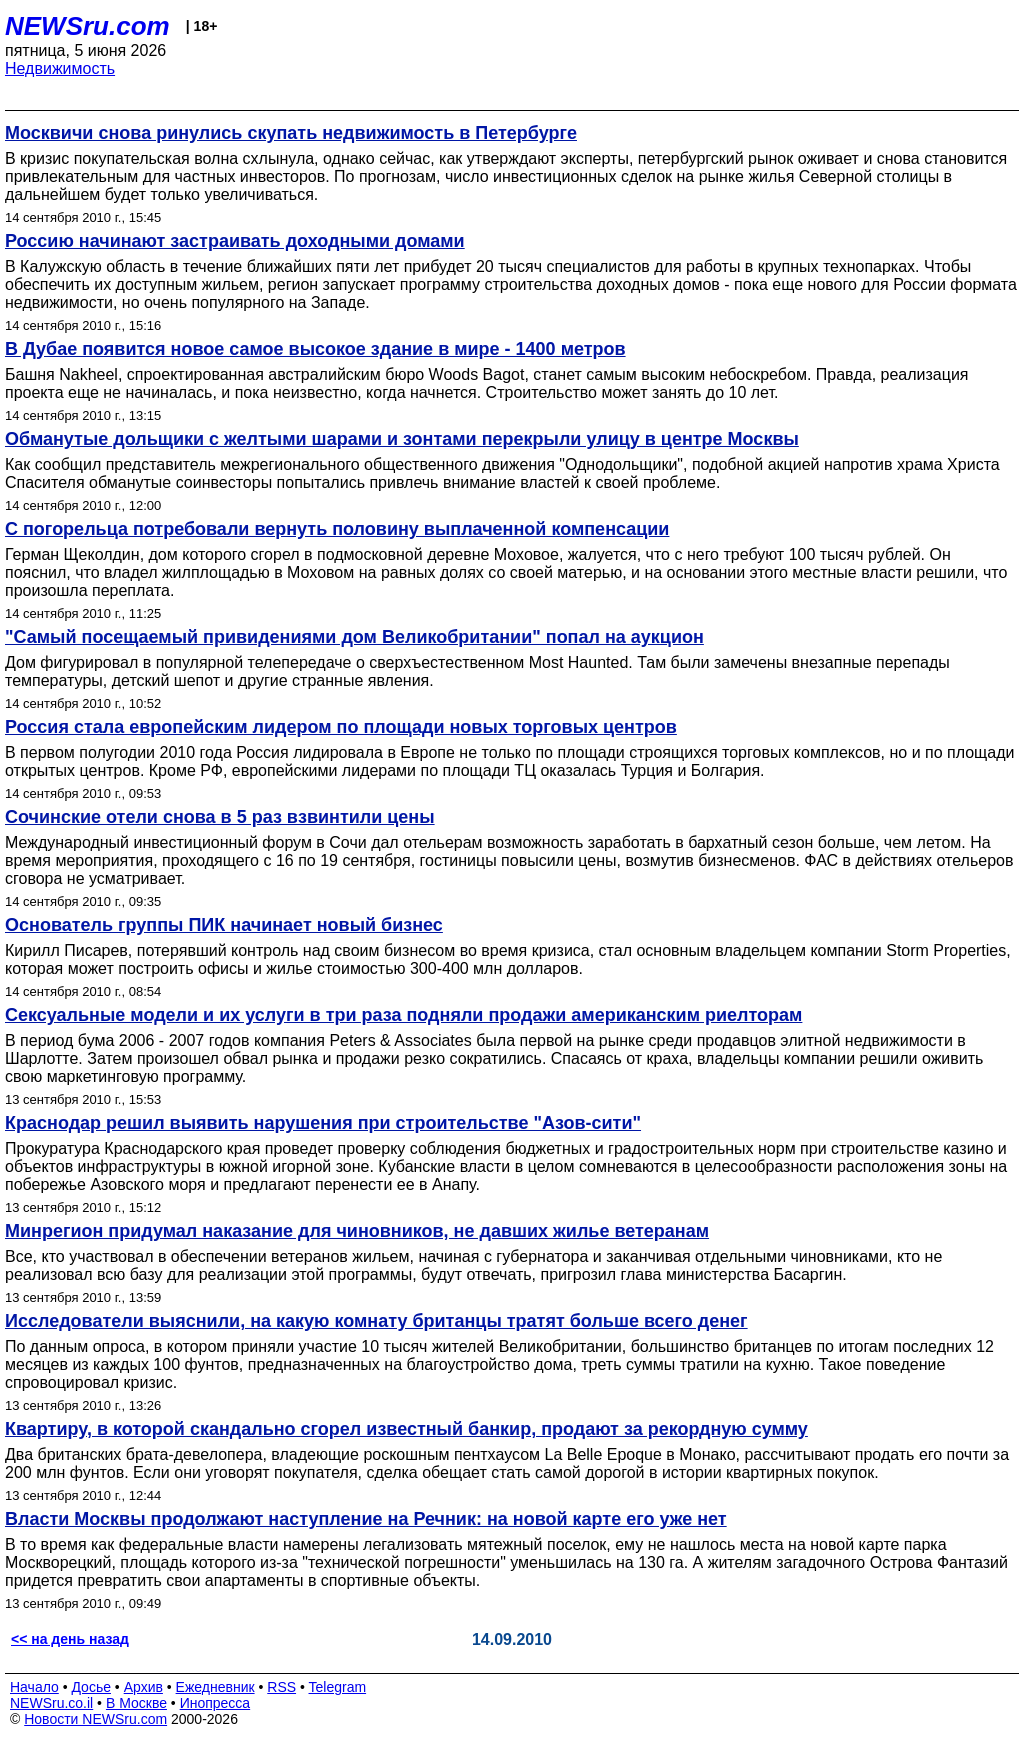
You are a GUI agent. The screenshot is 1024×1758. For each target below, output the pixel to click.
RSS (281, 1687)
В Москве (136, 1703)
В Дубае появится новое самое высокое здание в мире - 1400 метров (315, 349)
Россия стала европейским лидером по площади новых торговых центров (341, 727)
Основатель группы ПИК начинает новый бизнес (224, 925)
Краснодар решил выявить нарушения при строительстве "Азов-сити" (323, 1123)
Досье (91, 1687)
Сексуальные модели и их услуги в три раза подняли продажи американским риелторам (403, 1015)
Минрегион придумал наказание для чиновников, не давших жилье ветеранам (357, 1231)
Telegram (338, 1687)
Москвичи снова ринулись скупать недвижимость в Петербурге (291, 133)
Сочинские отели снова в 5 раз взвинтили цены (220, 817)
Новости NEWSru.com (95, 1719)
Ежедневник (215, 1687)
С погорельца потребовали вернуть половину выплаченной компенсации (337, 529)
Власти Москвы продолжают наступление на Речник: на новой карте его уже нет (366, 1519)
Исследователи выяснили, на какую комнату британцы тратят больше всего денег (376, 1321)
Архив (143, 1687)
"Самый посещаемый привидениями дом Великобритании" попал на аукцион (354, 637)
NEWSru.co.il (51, 1703)
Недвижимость (60, 68)
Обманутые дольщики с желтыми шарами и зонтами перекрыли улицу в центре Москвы (402, 439)
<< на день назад (70, 1639)
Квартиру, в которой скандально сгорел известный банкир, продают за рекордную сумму (406, 1429)
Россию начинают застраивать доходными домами (235, 241)
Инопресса (215, 1703)
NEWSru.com (87, 26)
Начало (34, 1687)
